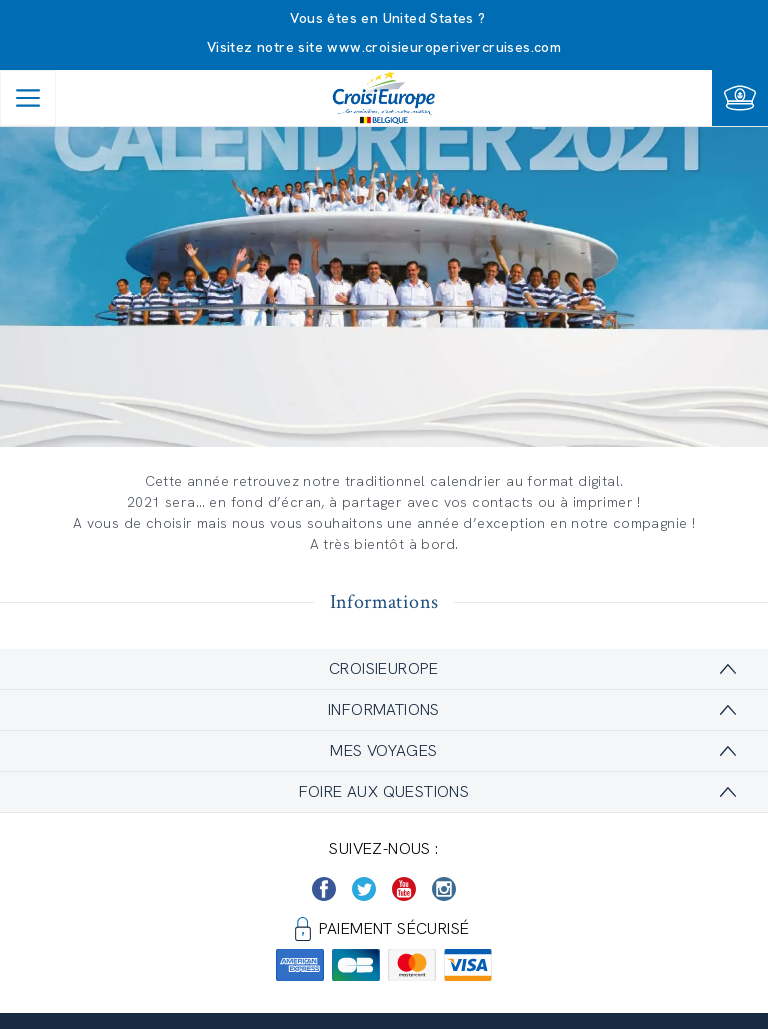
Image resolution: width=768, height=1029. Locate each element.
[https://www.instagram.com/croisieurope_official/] (444, 889)
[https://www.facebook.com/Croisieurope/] (324, 889)
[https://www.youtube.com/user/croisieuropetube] (404, 889)
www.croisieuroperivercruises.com (444, 47)
